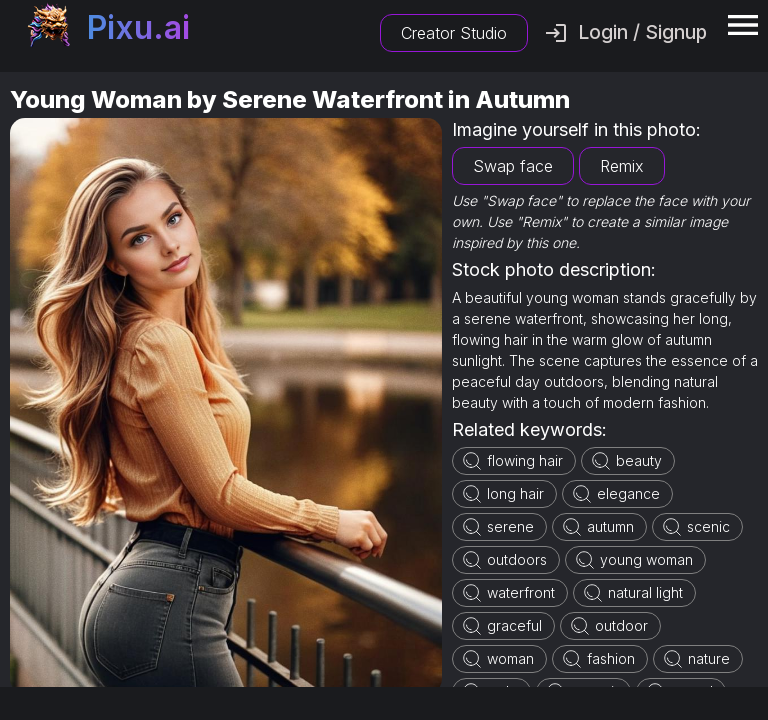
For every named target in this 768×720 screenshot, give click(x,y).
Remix (622, 166)
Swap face (513, 166)
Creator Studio (454, 33)
